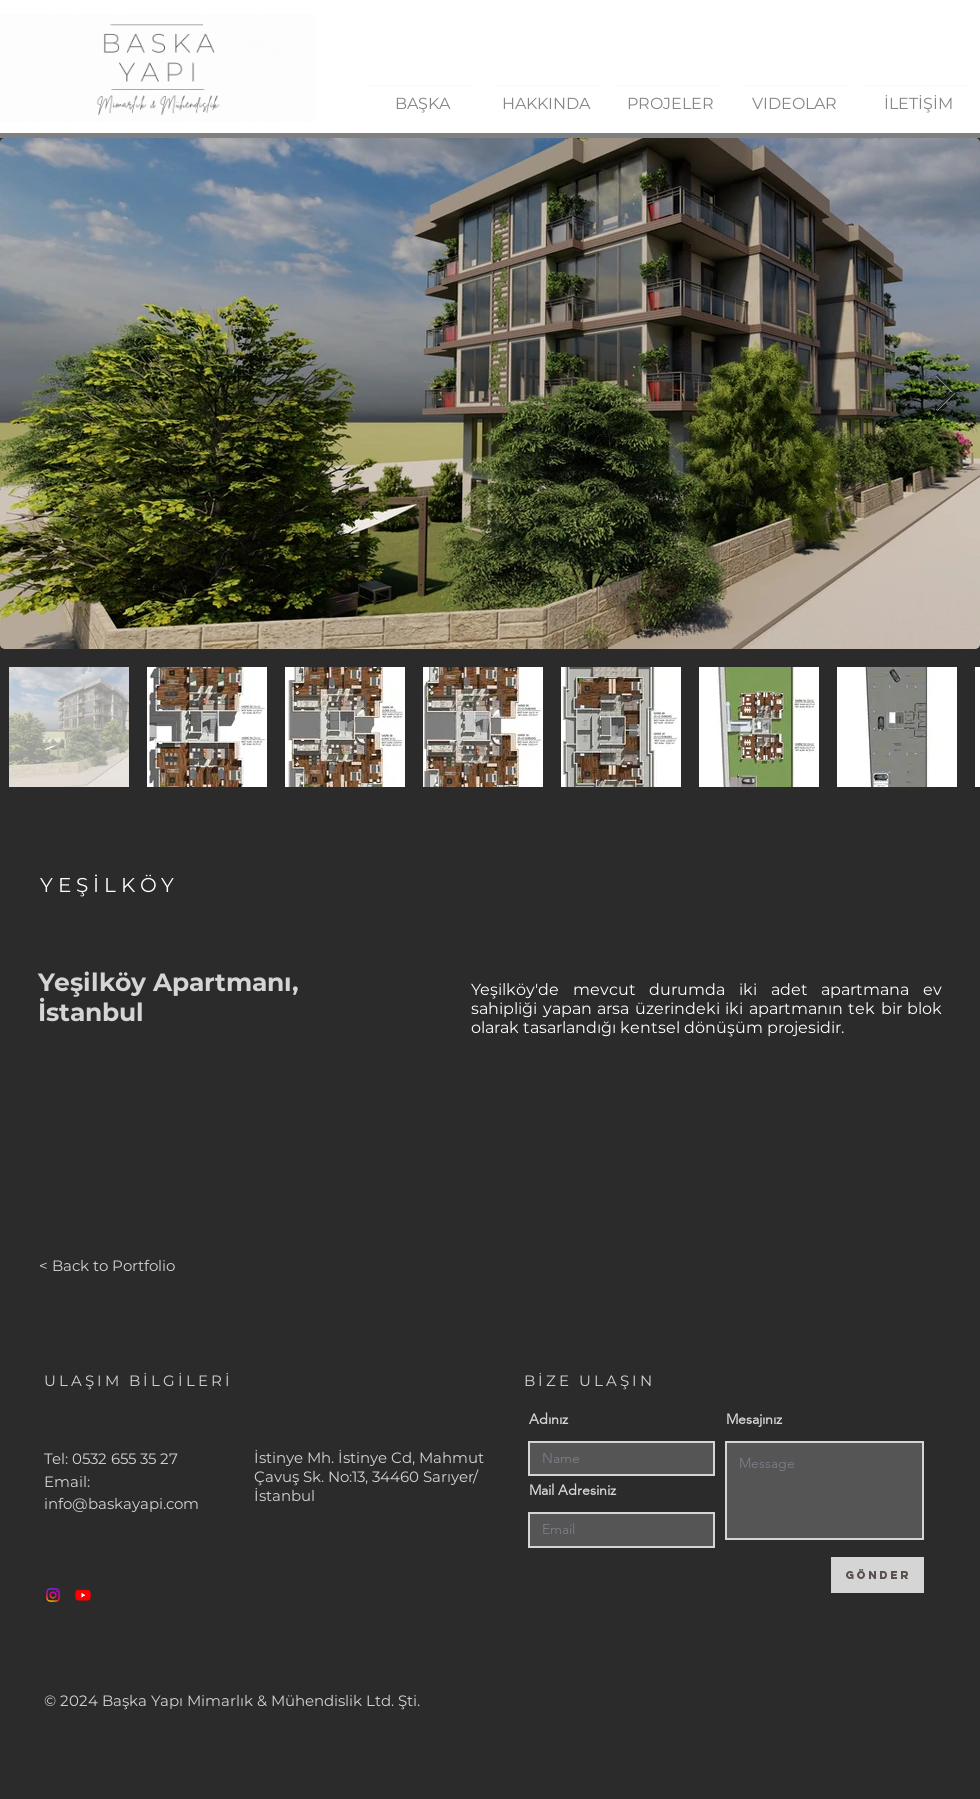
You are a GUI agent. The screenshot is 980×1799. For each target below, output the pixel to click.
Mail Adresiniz (572, 1490)
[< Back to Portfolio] (107, 1265)
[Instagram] (53, 1595)
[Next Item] (945, 393)
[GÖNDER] (877, 1575)
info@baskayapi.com (121, 1503)
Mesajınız (754, 1419)
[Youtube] (83, 1595)
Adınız (548, 1419)
